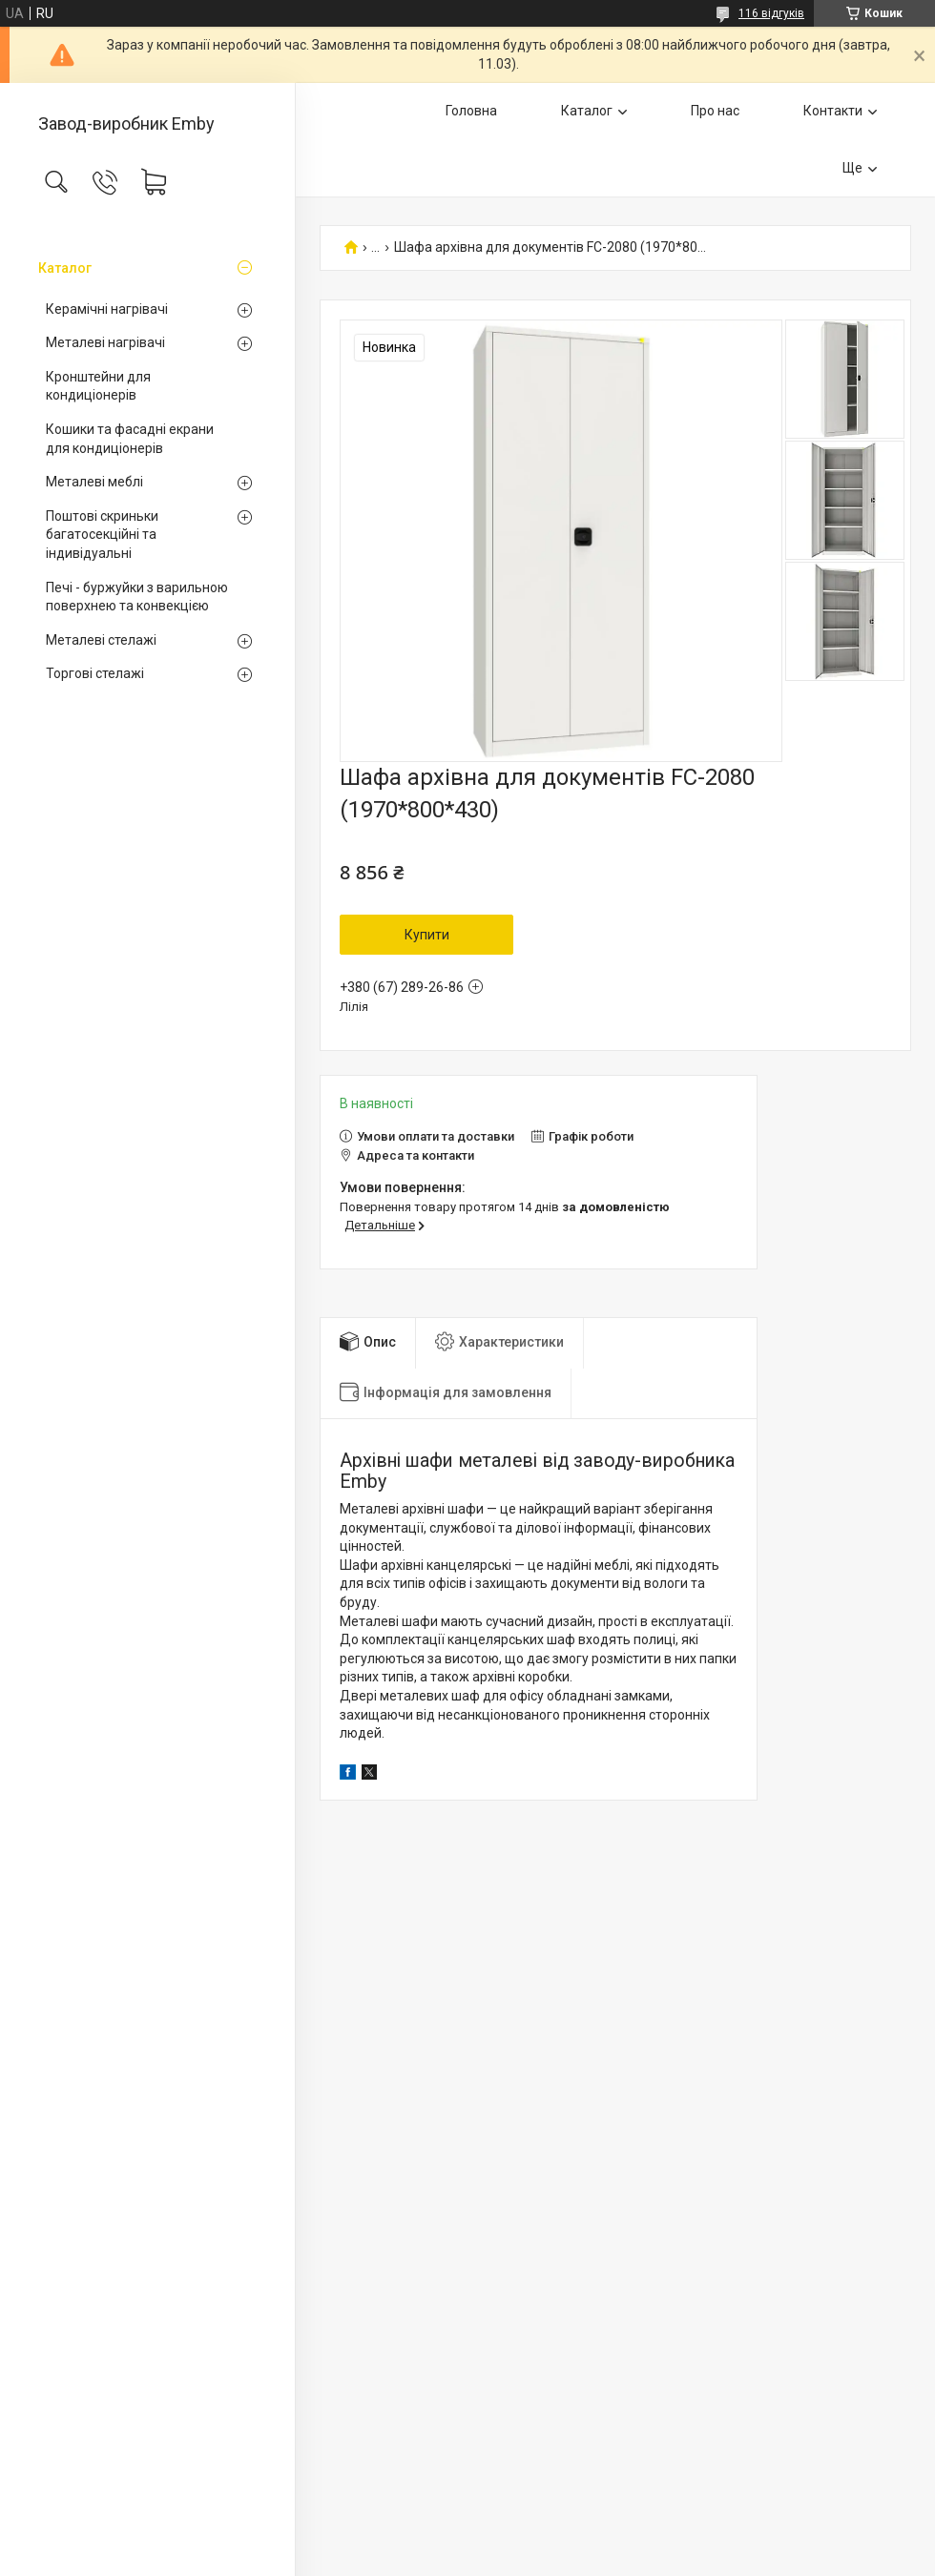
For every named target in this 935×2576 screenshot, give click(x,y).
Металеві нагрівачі (105, 342)
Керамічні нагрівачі (107, 309)
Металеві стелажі (101, 640)
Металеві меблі (94, 481)
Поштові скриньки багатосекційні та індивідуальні (102, 534)
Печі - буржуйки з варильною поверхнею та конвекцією (137, 597)
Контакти (832, 110)
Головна (471, 110)
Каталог (65, 268)
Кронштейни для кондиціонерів (98, 386)
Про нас (715, 110)
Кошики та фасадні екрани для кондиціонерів (130, 439)
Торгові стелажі (95, 673)
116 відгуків (771, 13)
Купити (427, 934)
